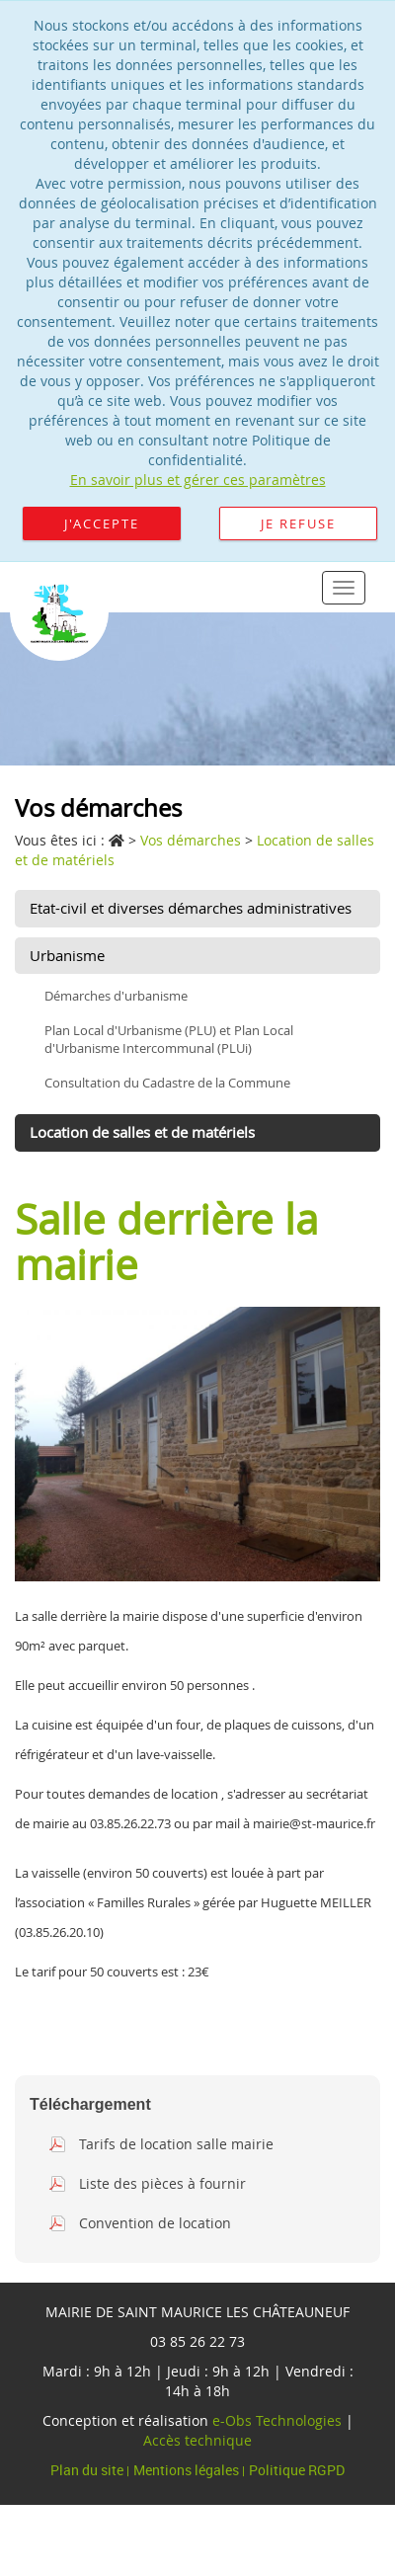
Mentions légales (187, 2469)
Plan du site (88, 2469)
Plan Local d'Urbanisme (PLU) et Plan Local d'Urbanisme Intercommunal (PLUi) (168, 1039)
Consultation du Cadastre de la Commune (167, 1082)
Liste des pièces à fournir (162, 2183)
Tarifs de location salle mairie (176, 2143)
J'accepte (101, 523)
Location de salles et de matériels (142, 1132)
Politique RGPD (297, 2469)
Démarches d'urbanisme (116, 996)
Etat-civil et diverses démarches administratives (191, 908)
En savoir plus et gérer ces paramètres (198, 479)
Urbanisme (67, 955)
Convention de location (155, 2223)
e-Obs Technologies (277, 2420)
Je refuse (298, 523)
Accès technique (197, 2440)
